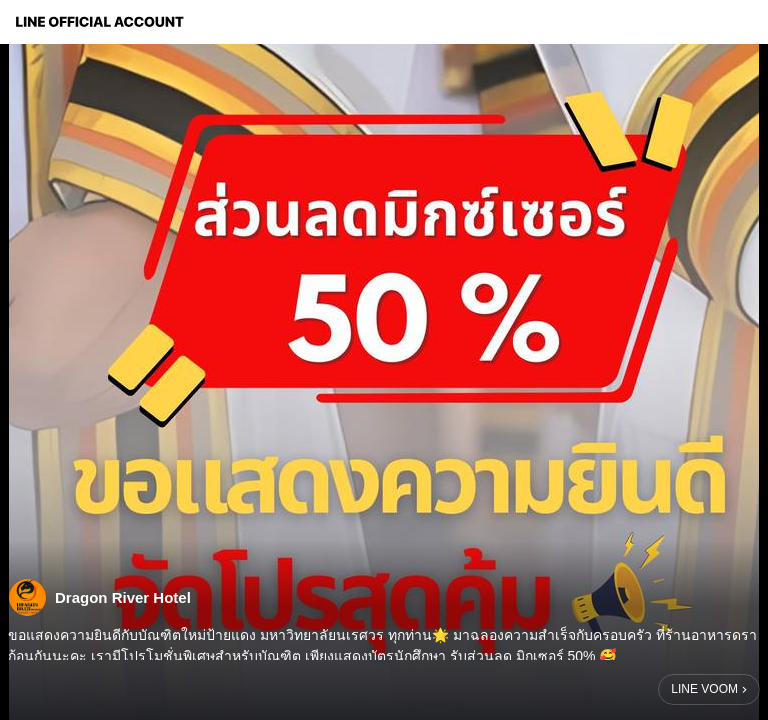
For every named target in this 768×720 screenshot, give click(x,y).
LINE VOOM (704, 689)
